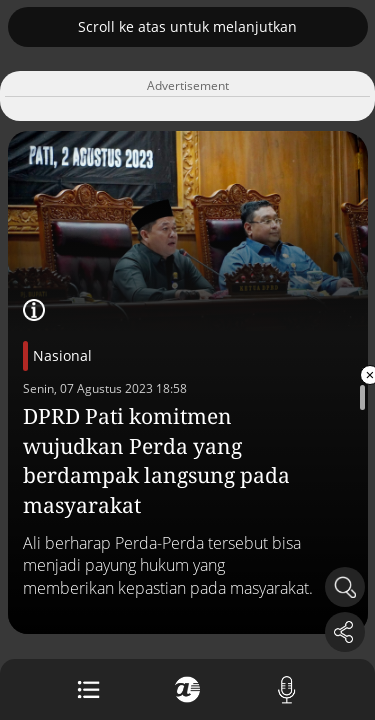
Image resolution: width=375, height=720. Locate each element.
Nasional (62, 355)
